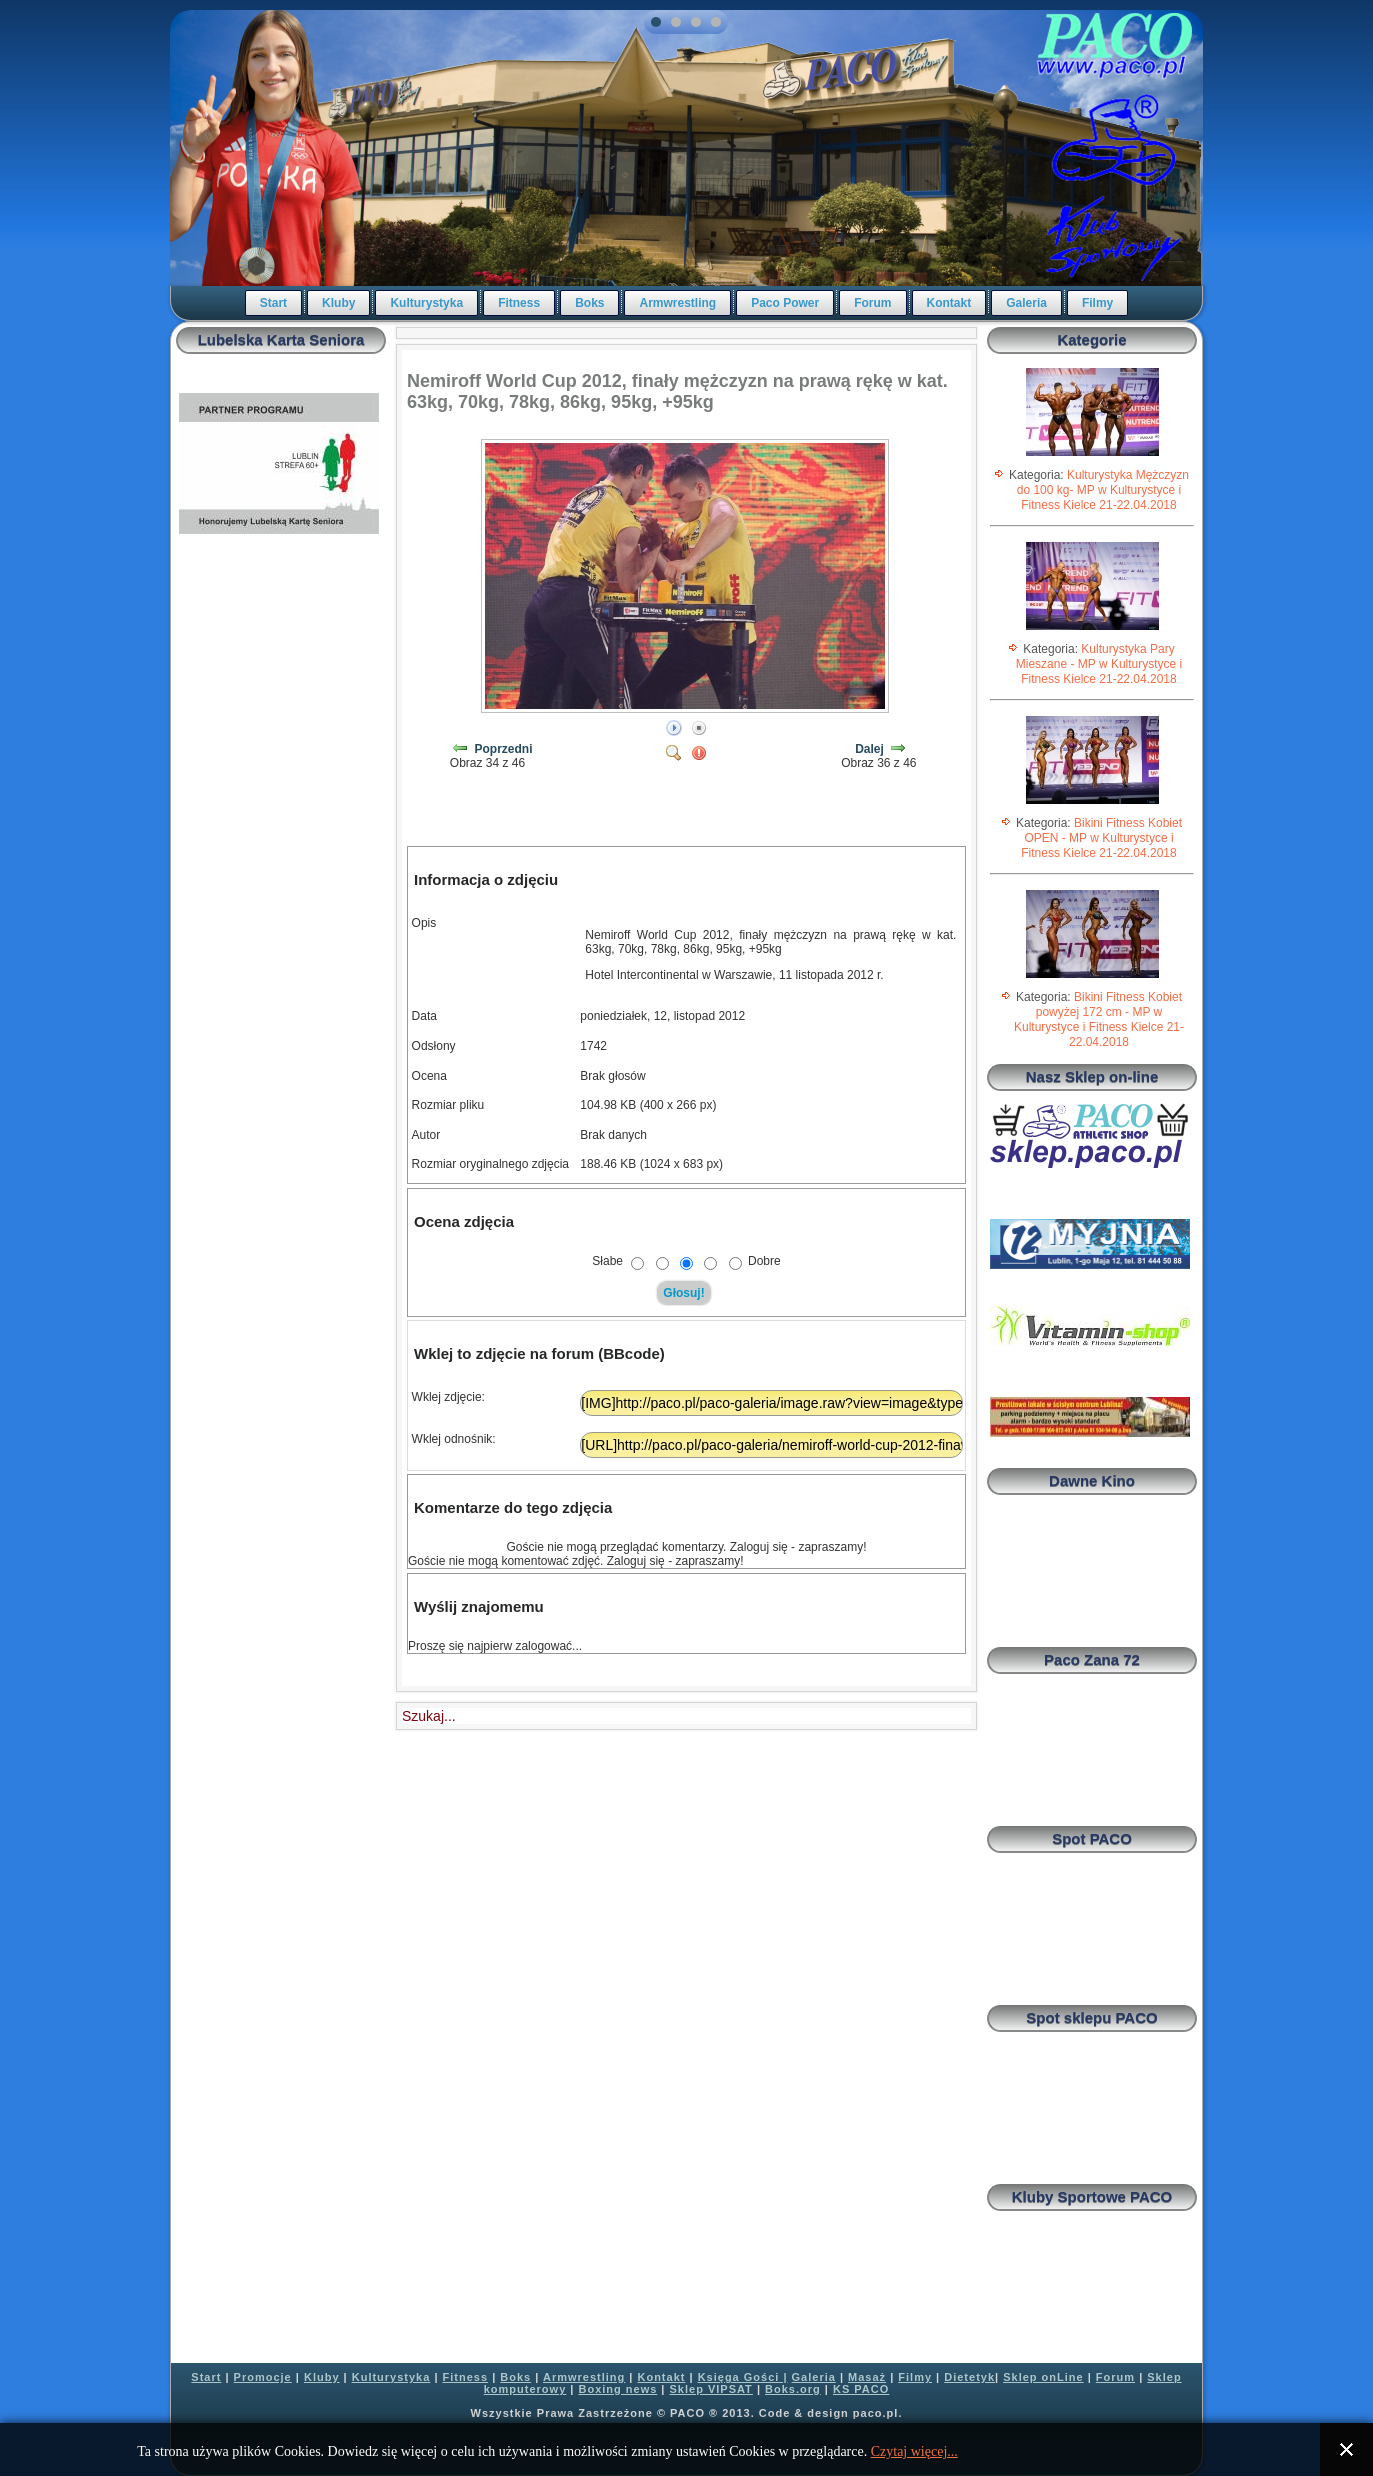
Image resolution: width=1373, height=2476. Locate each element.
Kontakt (949, 303)
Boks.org (793, 2389)
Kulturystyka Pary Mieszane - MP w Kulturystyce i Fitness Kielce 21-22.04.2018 (1099, 664)
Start (273, 303)
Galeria (1026, 303)
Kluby (338, 303)
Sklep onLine (1043, 2377)
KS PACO (861, 2389)
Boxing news (617, 2389)
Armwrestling (677, 303)
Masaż (867, 2377)
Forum (872, 303)
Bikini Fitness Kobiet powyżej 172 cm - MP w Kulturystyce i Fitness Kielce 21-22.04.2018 (1099, 1019)
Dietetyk (969, 2377)
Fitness (519, 303)
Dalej (869, 749)
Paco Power (785, 303)
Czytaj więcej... (914, 2451)
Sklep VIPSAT (711, 2389)
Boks (589, 303)
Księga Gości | (743, 2377)
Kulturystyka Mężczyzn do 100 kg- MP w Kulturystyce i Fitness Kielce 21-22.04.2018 (1103, 490)
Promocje (263, 2377)
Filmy (1097, 303)
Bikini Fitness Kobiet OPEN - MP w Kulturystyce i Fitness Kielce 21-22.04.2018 (1101, 838)
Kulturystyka (426, 303)
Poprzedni (504, 749)
